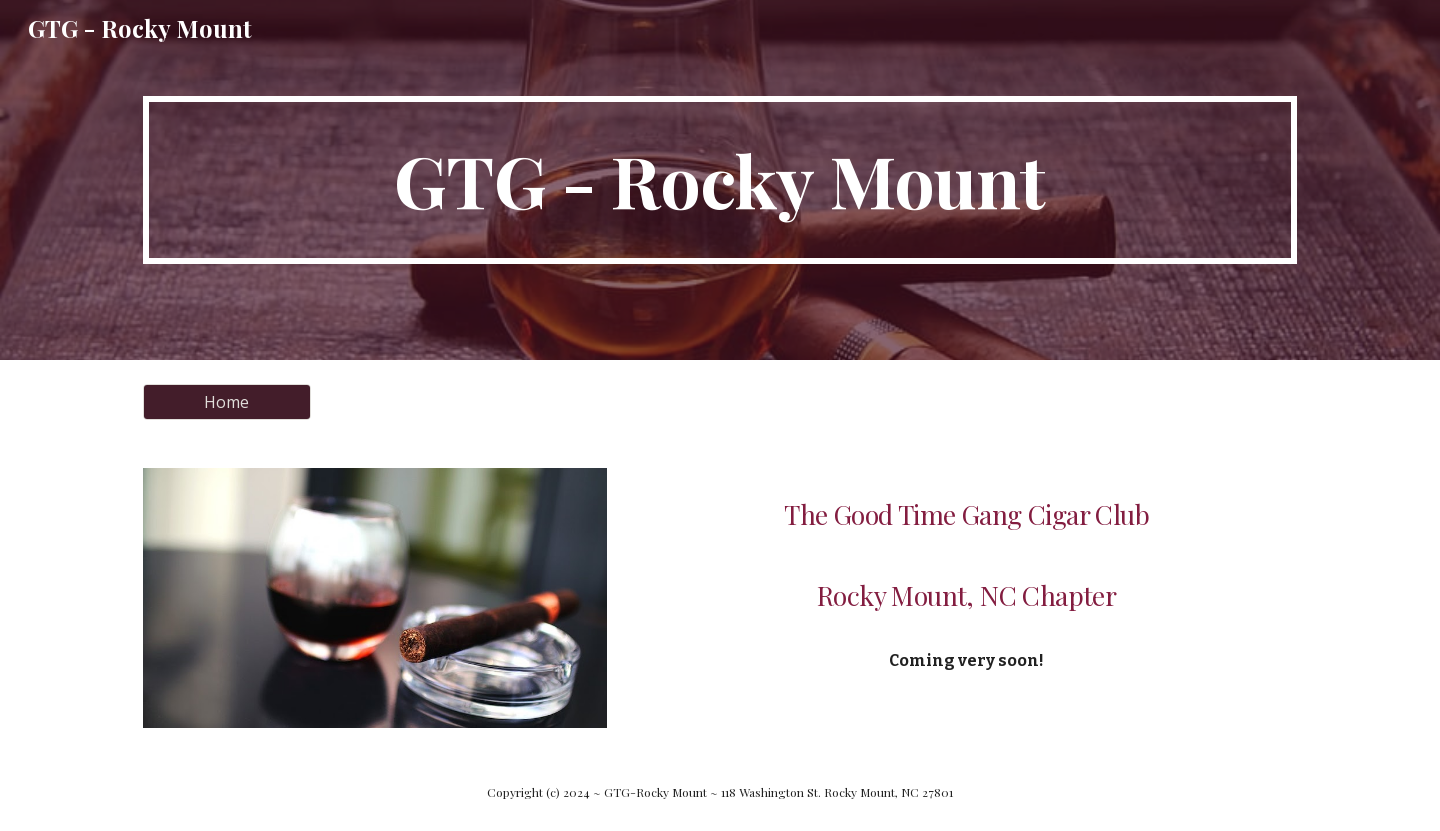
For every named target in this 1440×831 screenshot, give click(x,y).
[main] (720, 180)
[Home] (227, 402)
